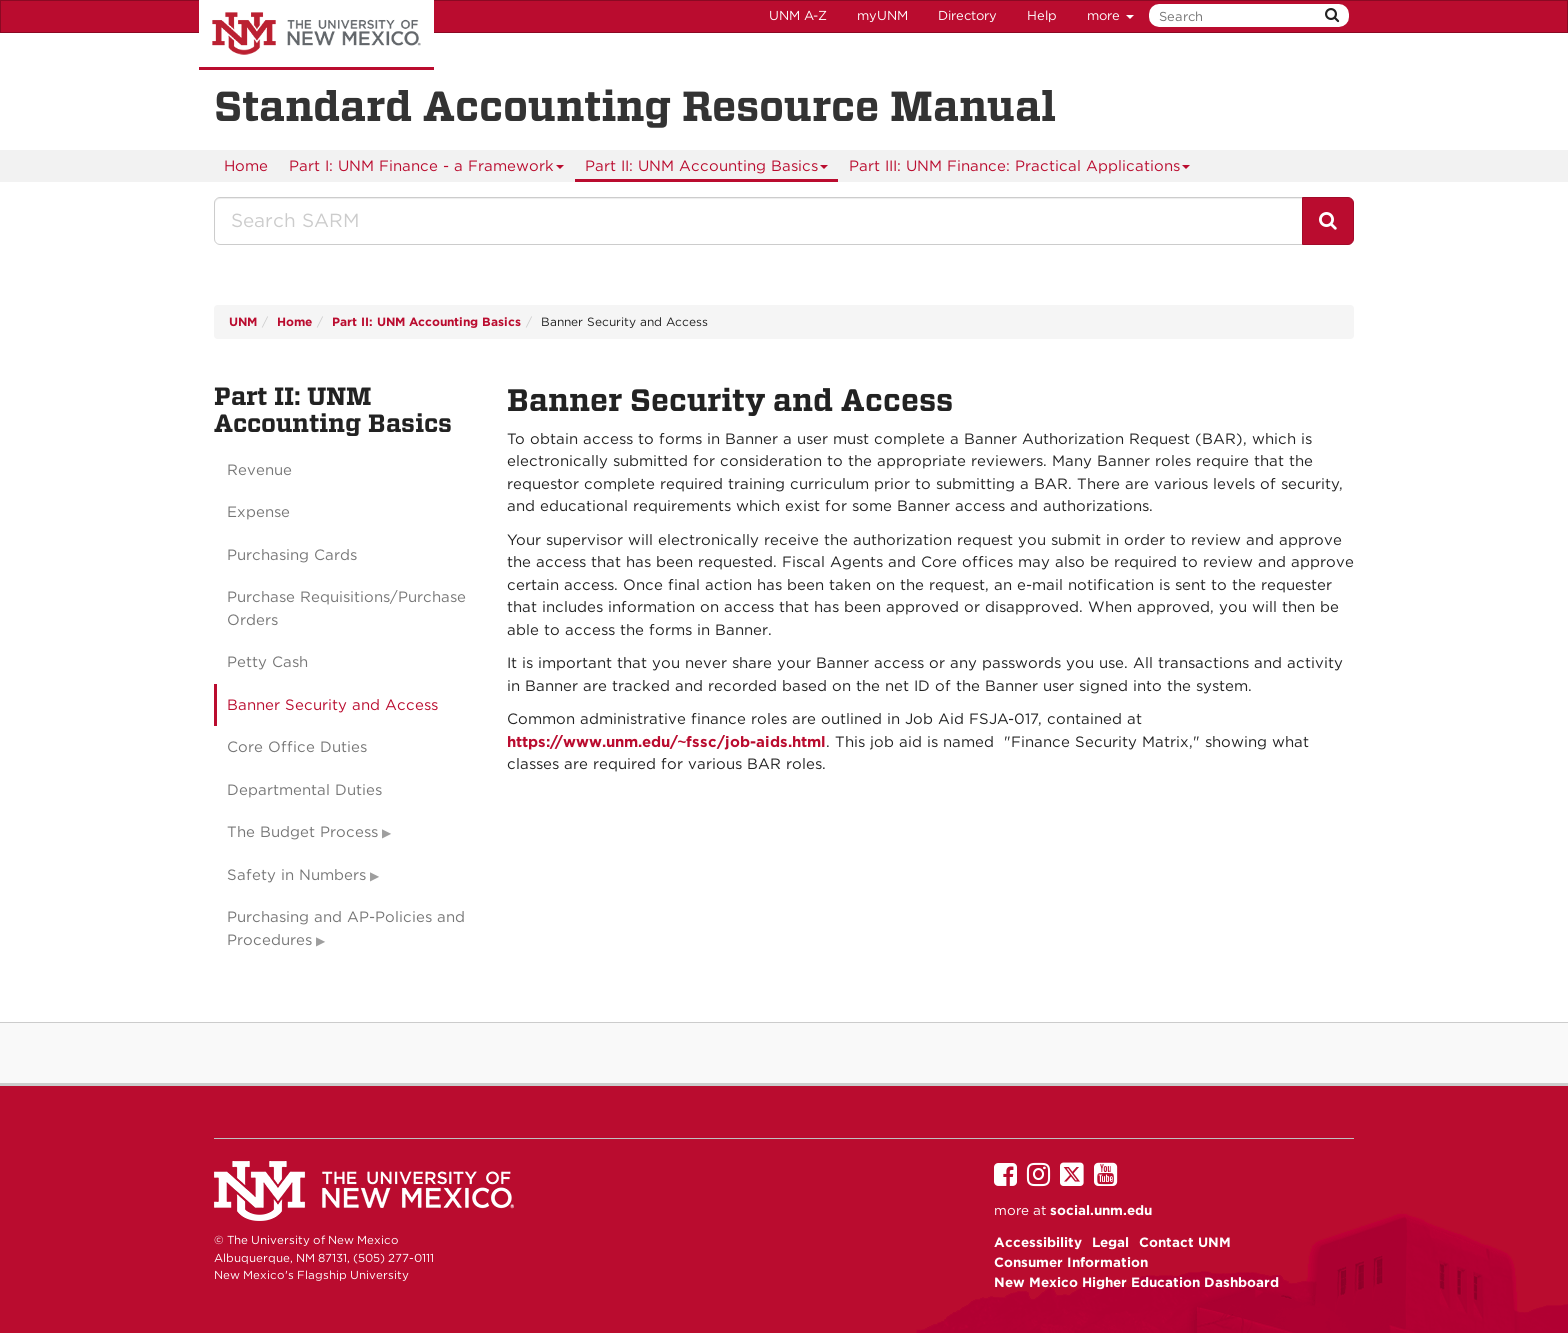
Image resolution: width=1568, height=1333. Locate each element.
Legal (1110, 1242)
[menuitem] (246, 166)
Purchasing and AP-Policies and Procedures (346, 928)
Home (246, 166)
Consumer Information (1071, 1262)
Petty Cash (267, 662)
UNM (243, 321)
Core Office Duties (297, 747)
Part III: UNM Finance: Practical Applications (1020, 169)
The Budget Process (302, 832)
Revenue (259, 470)
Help (1042, 15)
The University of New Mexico (316, 35)
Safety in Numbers (296, 875)
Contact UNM (1185, 1242)
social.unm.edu (1101, 1210)
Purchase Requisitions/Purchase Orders (346, 608)
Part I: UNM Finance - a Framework (427, 169)
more (1110, 15)
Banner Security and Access (332, 705)
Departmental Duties (304, 790)
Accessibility (1038, 1242)
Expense (258, 512)
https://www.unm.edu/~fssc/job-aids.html (667, 742)
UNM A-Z (798, 15)
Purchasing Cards (292, 555)
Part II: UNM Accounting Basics (707, 169)
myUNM (882, 15)
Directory (967, 15)
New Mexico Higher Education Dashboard (1136, 1282)
